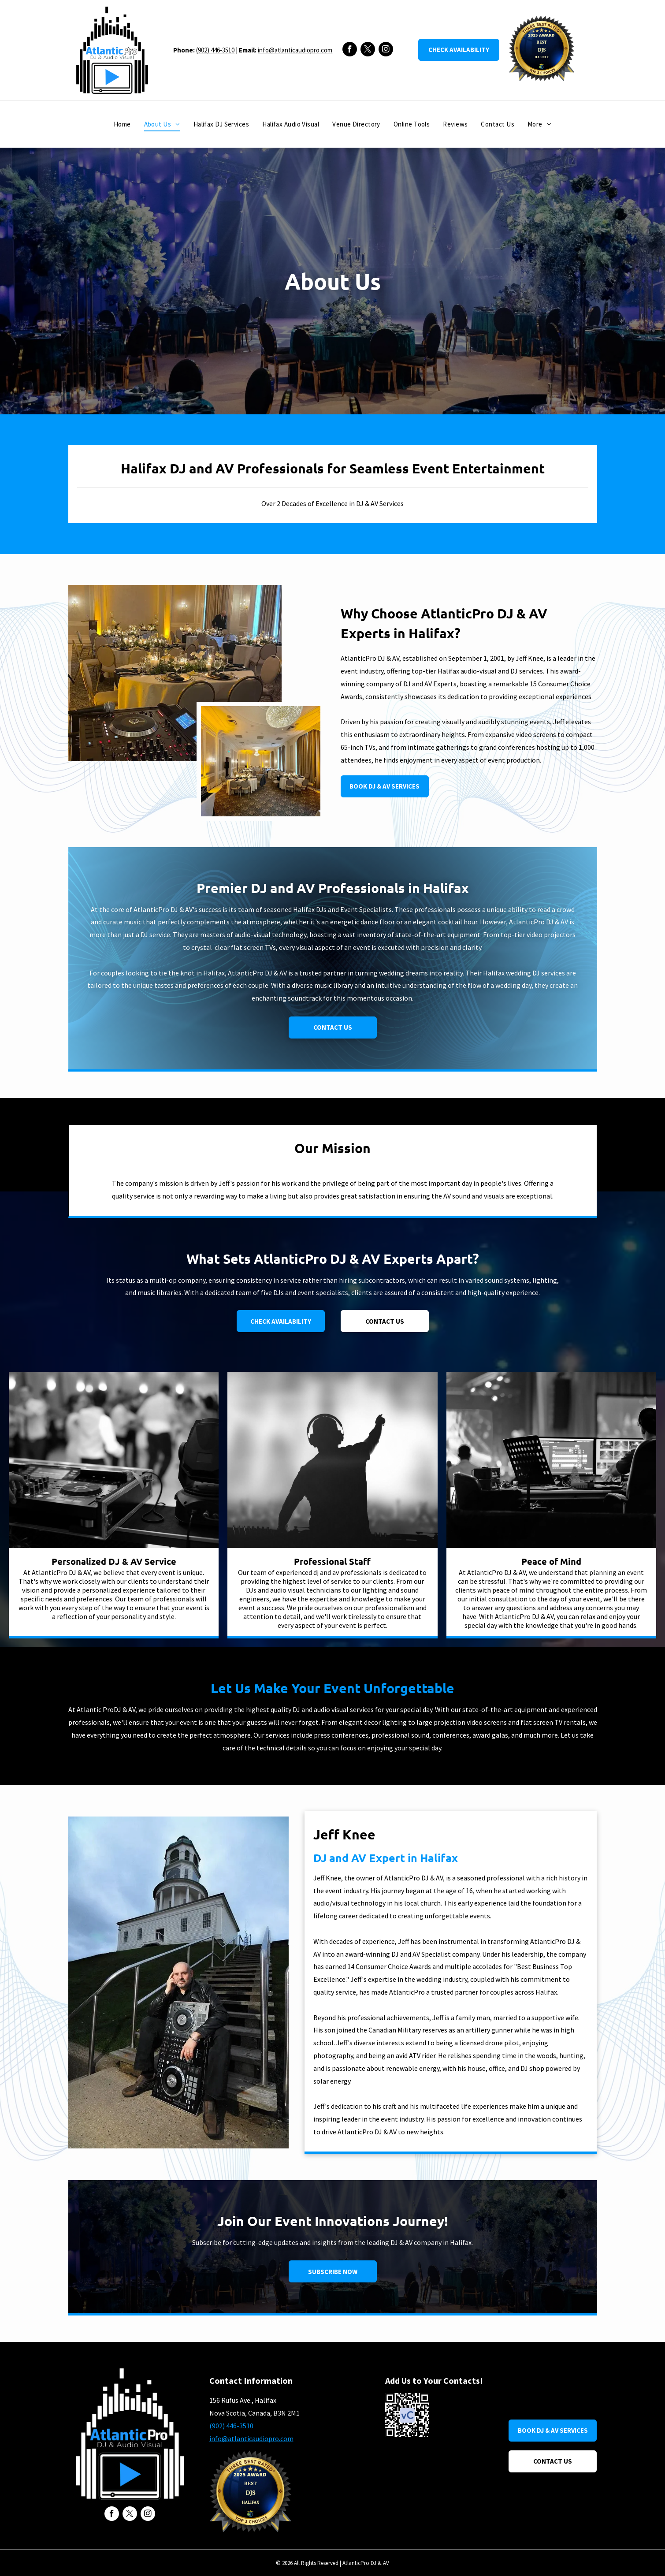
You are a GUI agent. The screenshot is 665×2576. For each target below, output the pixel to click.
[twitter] (367, 50)
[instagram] (386, 50)
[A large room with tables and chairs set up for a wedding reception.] (260, 761)
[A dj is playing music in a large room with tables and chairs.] (175, 673)
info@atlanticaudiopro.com (295, 50)
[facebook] (349, 50)
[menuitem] (122, 124)
